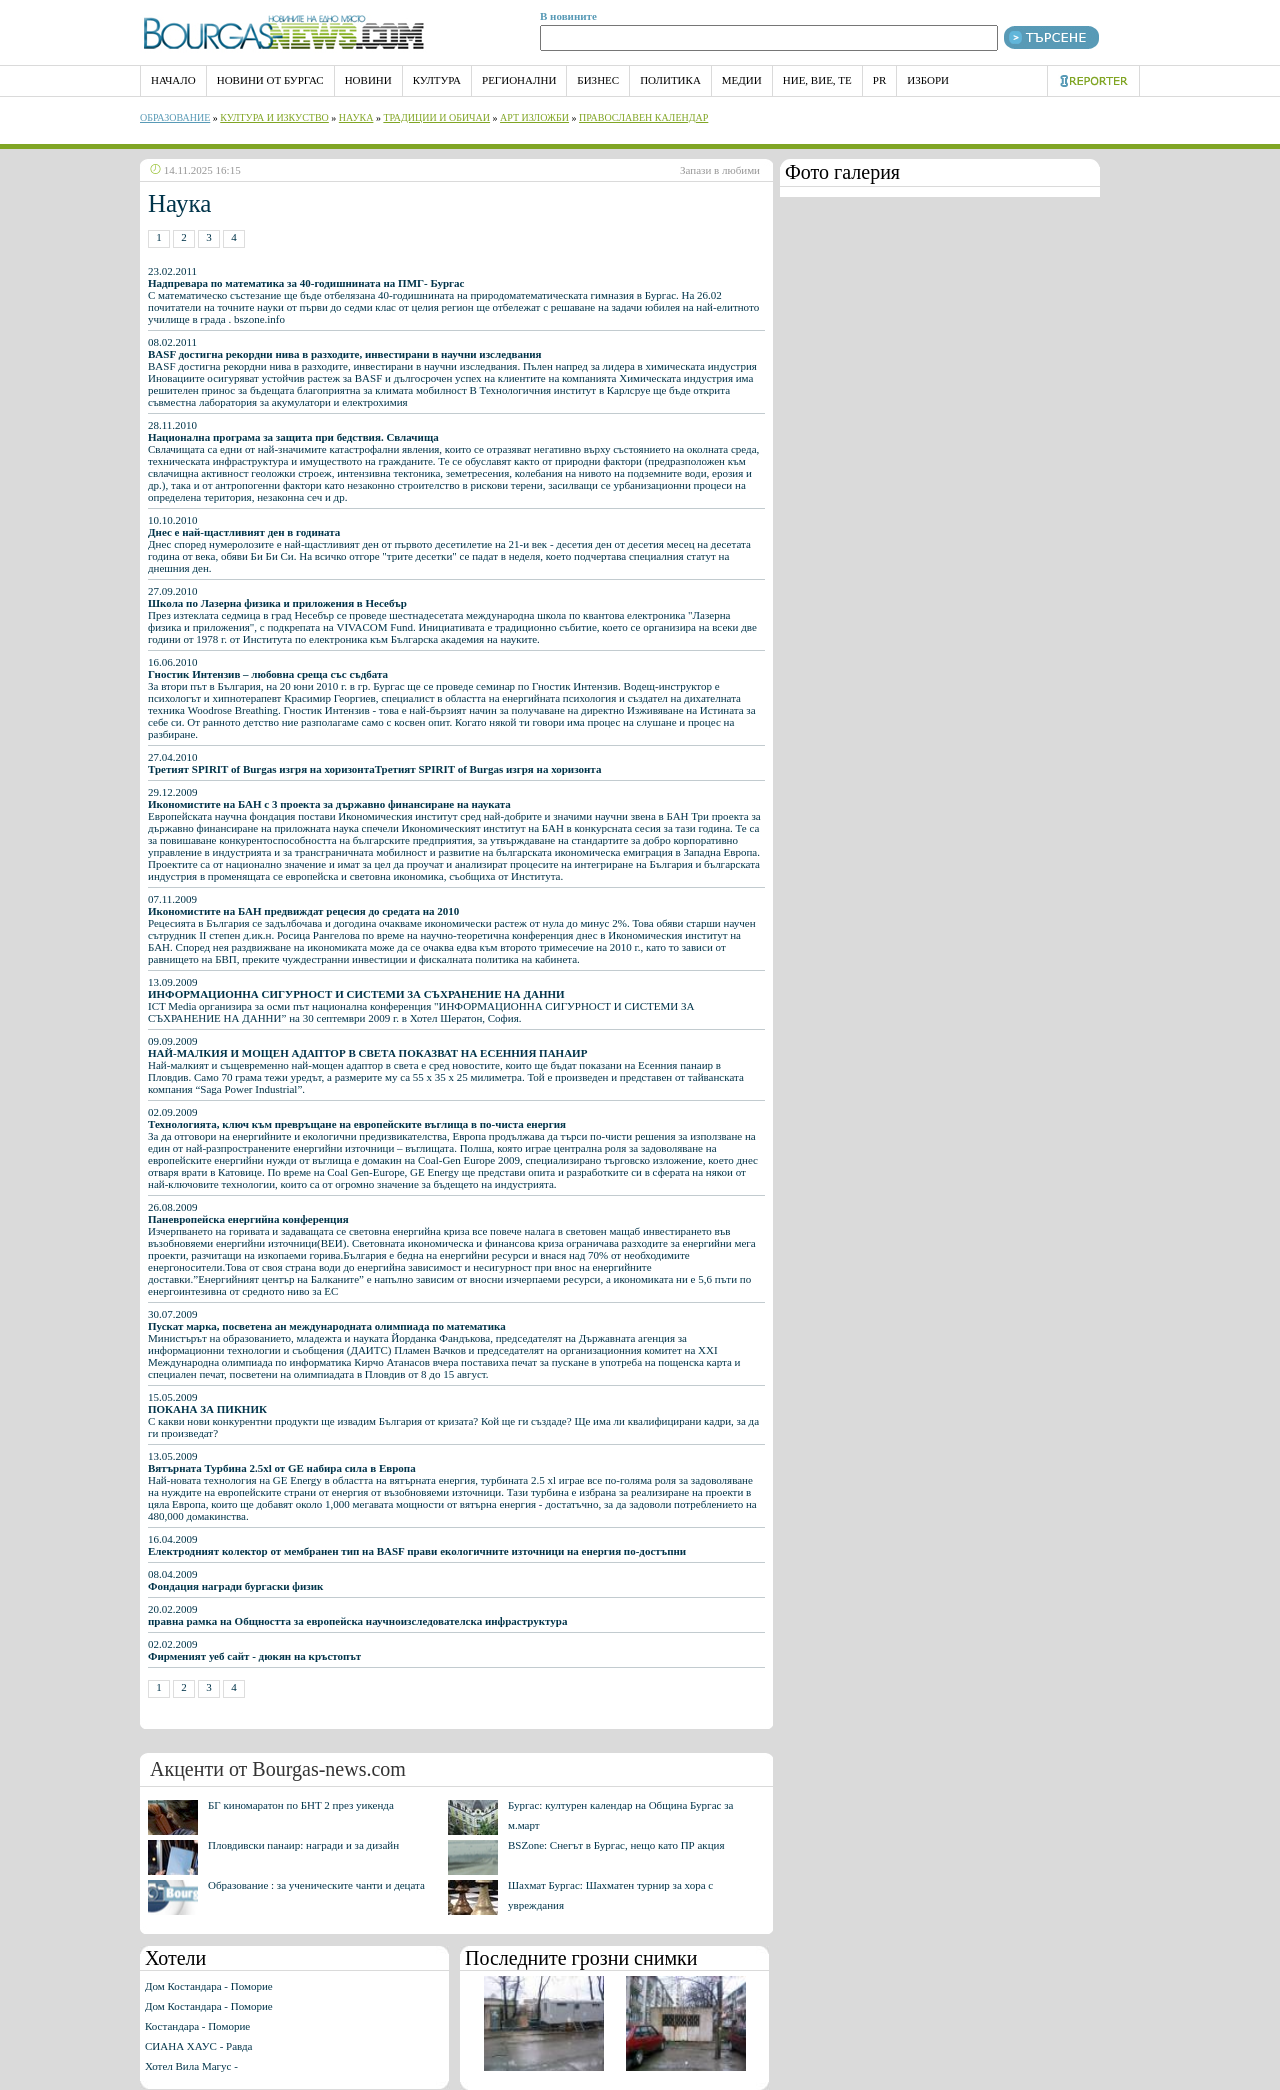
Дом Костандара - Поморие (209, 1986)
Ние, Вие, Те (817, 80)
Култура (437, 80)
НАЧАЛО (173, 80)
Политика (670, 80)
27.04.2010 (374, 763)
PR (879, 80)
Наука (356, 117)
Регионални (519, 80)
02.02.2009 (254, 1650)
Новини (368, 80)
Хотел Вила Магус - (191, 2066)
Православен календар (643, 117)
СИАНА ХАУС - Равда (198, 2046)
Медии (742, 80)
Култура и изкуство (274, 117)
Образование (175, 117)
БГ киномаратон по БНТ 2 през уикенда (301, 1805)
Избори (928, 80)
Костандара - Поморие (197, 2026)
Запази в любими (720, 170)
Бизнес (598, 80)
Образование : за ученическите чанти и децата (316, 1885)
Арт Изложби (534, 117)
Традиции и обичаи (436, 117)
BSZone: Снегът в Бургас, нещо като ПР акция (616, 1845)
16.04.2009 (417, 1545)
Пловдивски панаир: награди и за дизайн (303, 1845)
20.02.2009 (357, 1615)
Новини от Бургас (270, 80)
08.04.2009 (235, 1580)
